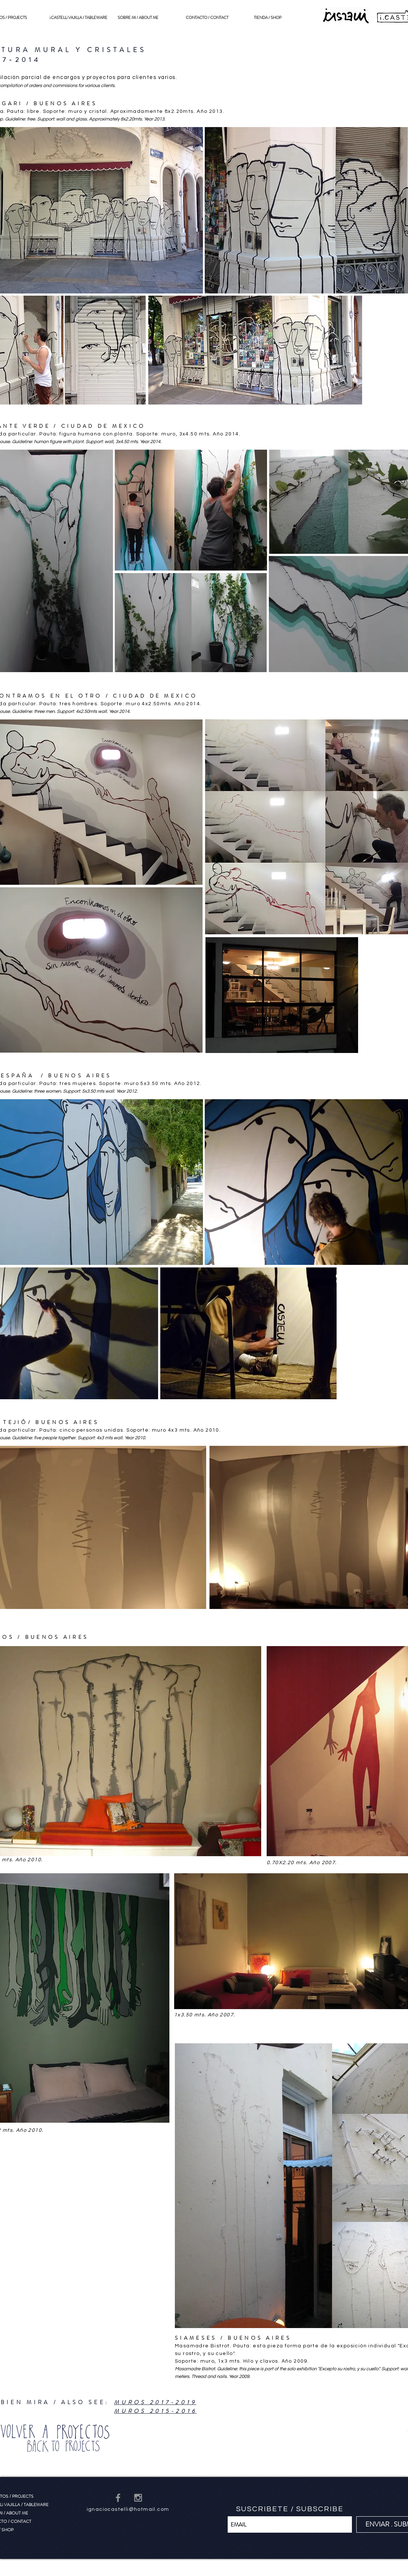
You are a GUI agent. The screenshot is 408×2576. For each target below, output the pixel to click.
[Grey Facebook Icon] (118, 2497)
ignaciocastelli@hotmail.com (128, 2509)
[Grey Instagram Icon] (138, 2497)
